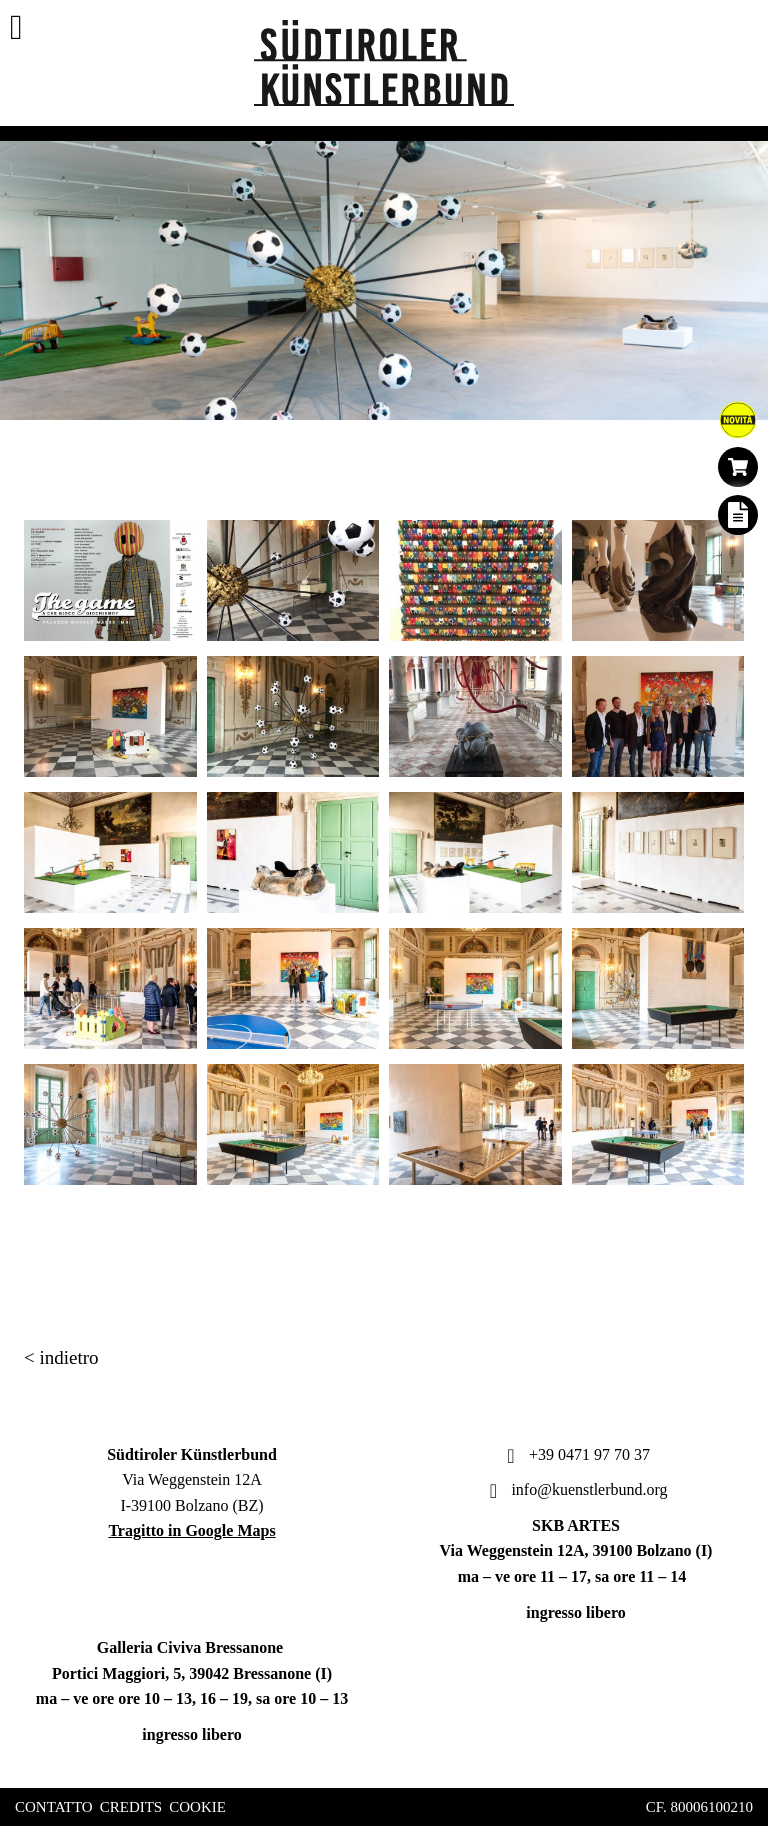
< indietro (61, 1357)
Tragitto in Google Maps (191, 1530)
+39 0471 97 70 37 (576, 1454)
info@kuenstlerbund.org (575, 1489)
